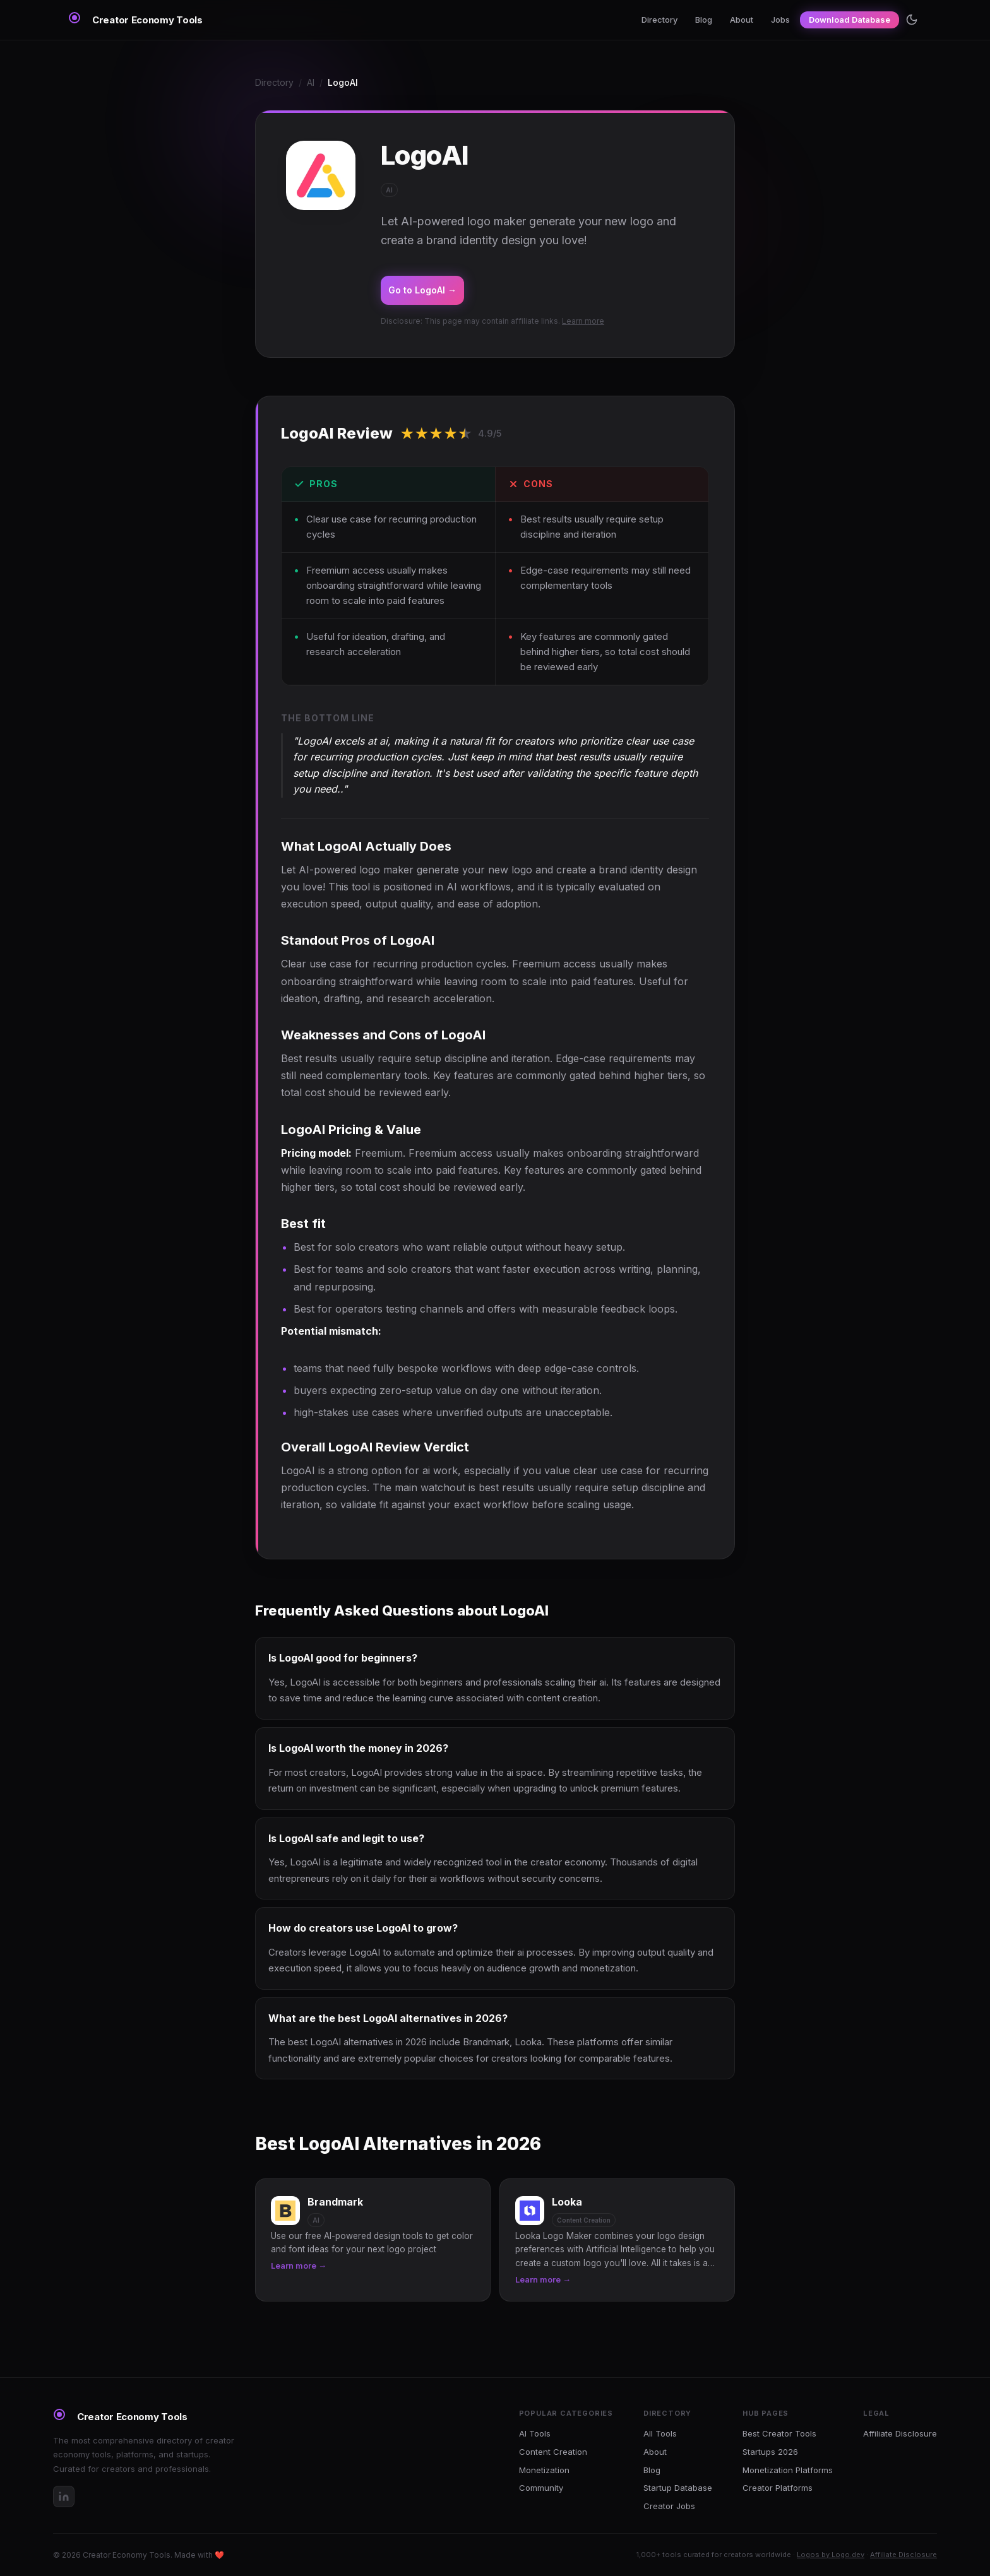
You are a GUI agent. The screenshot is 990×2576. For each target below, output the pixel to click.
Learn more (583, 321)
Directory (659, 20)
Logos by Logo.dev (830, 2554)
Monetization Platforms (787, 2470)
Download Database (849, 20)
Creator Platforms (777, 2488)
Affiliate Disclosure (900, 2433)
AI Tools (535, 2433)
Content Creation (553, 2452)
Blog (703, 20)
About (741, 20)
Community (541, 2488)
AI (310, 82)
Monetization (544, 2470)
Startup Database (677, 2488)
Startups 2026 (770, 2452)
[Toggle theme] (912, 19)
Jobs (780, 20)
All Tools (660, 2433)
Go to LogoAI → (422, 290)
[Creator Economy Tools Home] (135, 20)
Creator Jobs (669, 2506)
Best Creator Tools (779, 2433)
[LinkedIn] (64, 2496)
